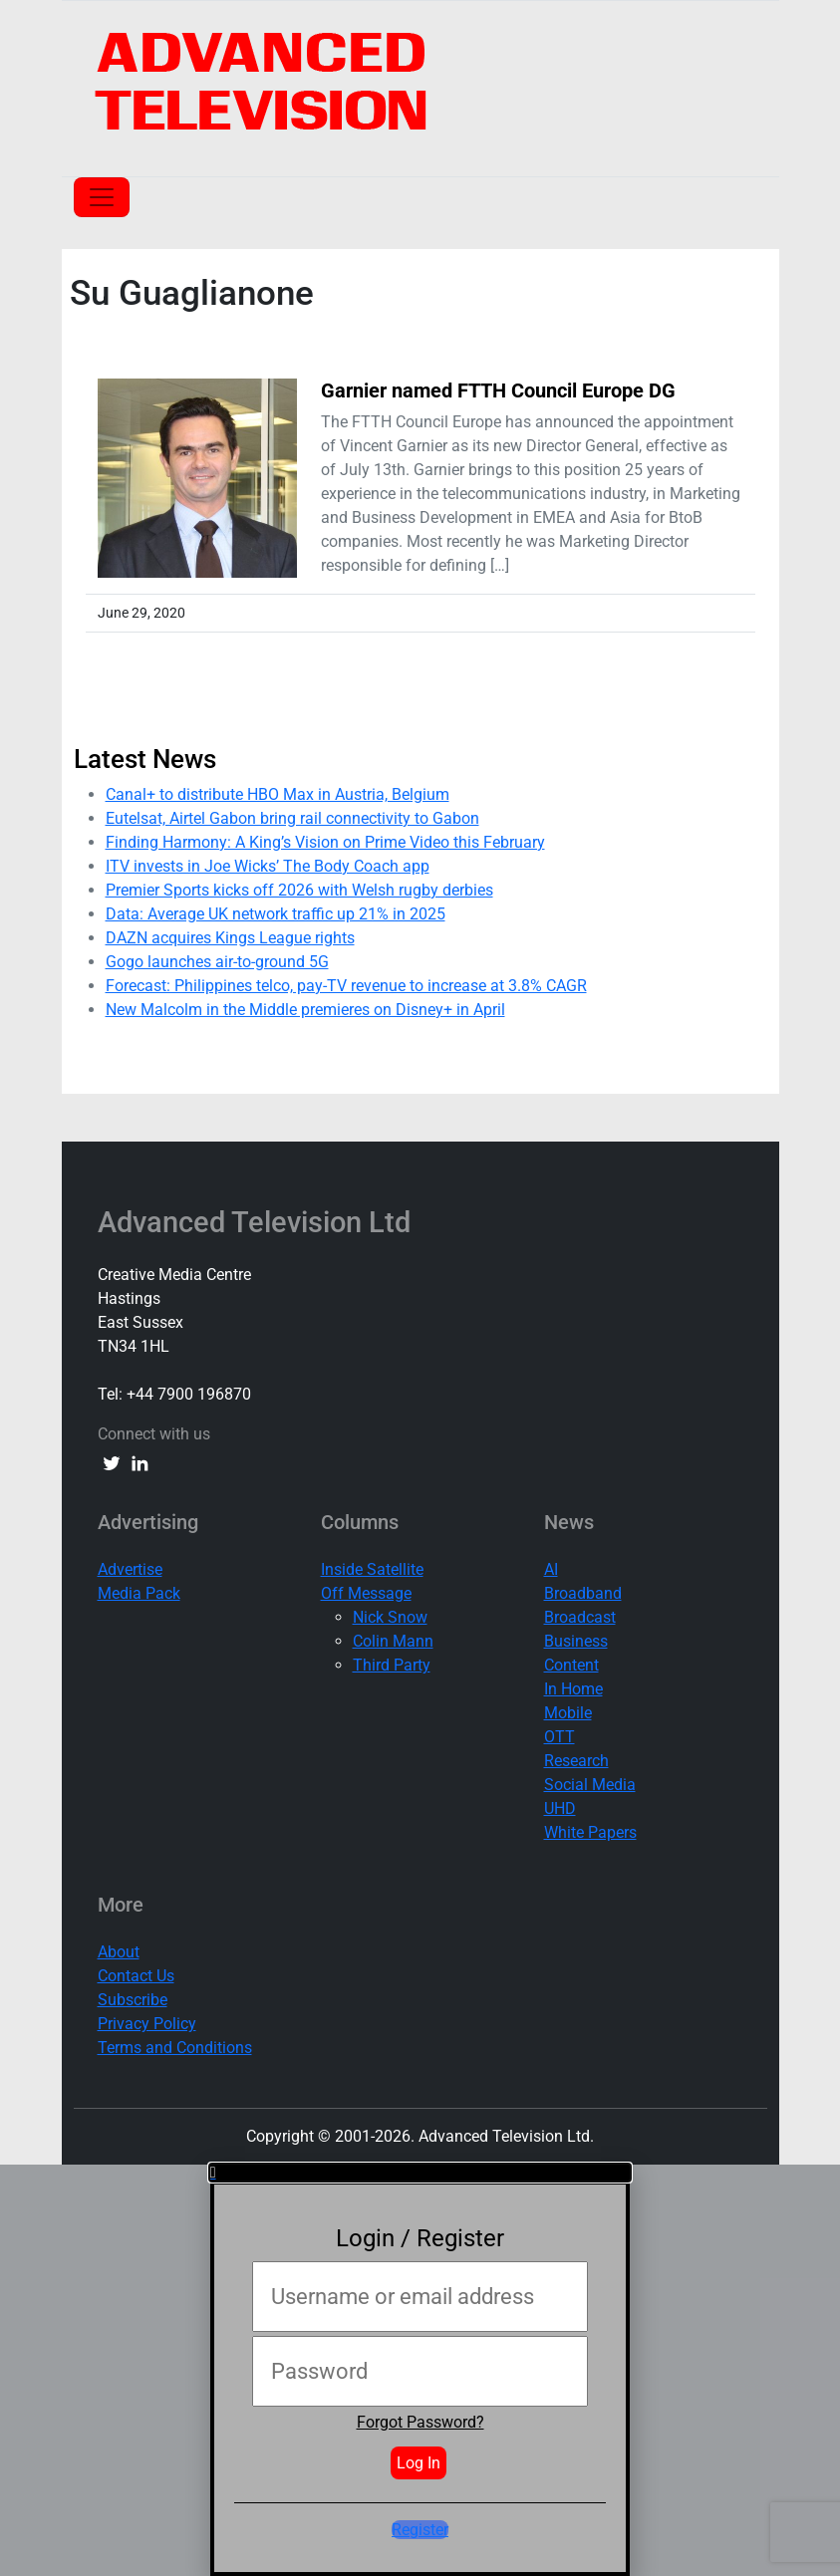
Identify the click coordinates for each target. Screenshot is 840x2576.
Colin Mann (393, 1641)
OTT (559, 1736)
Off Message (366, 1593)
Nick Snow (390, 1617)
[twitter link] (112, 1462)
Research (576, 1760)
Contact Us (136, 1975)
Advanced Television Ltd (258, 1222)
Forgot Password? (420, 2422)
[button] (420, 2173)
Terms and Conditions (175, 2047)
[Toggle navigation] (102, 197)
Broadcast (580, 1617)
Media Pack (139, 1593)
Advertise (130, 1569)
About (119, 1951)
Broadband (583, 1593)
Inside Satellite (372, 1569)
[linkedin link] (139, 1462)
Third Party (391, 1665)
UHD (560, 1808)
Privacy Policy (147, 2023)
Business (576, 1641)
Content (571, 1665)
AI (551, 1569)
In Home (573, 1688)
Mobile (568, 1712)
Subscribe (132, 1999)
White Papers (590, 1832)
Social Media (590, 1784)
